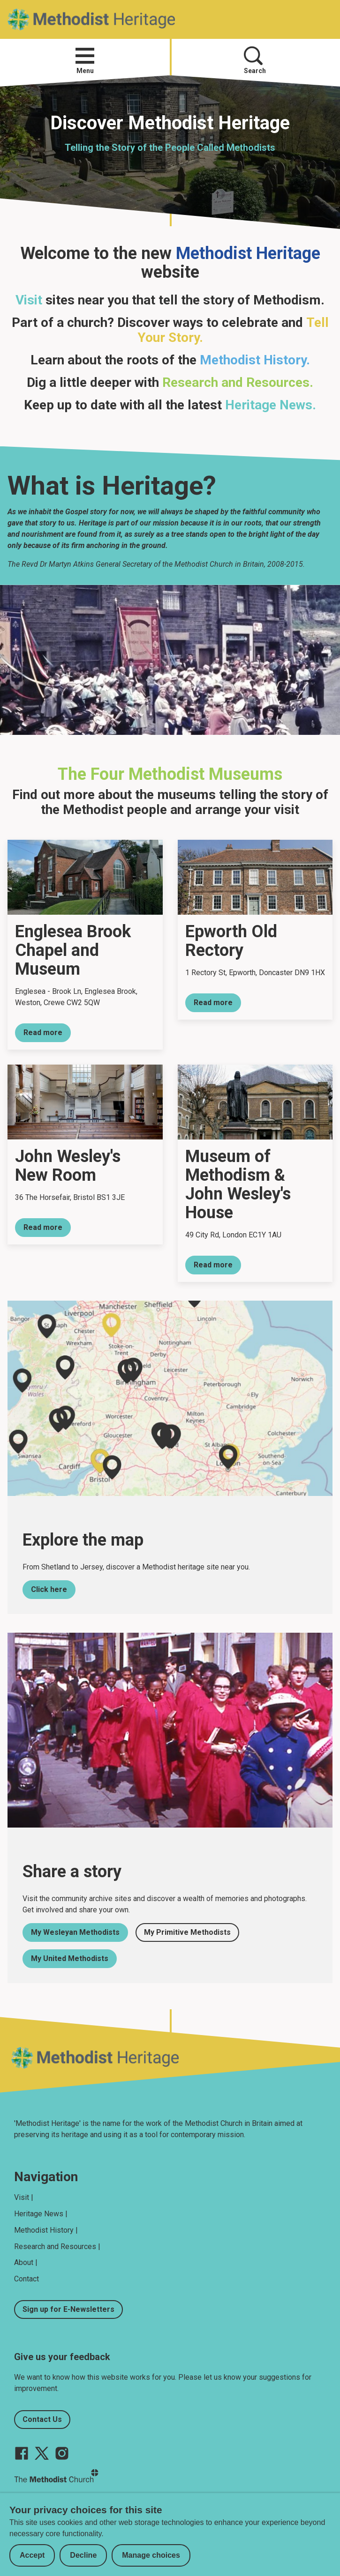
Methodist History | (46, 2230)
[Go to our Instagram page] (61, 2453)
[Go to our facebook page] (21, 2453)
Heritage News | (41, 2213)
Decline (83, 2555)
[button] (85, 55)
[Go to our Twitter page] (41, 2453)
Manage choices (151, 2555)
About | (26, 2262)
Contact (26, 2278)
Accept (32, 2555)
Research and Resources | (57, 2246)
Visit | (23, 2197)
